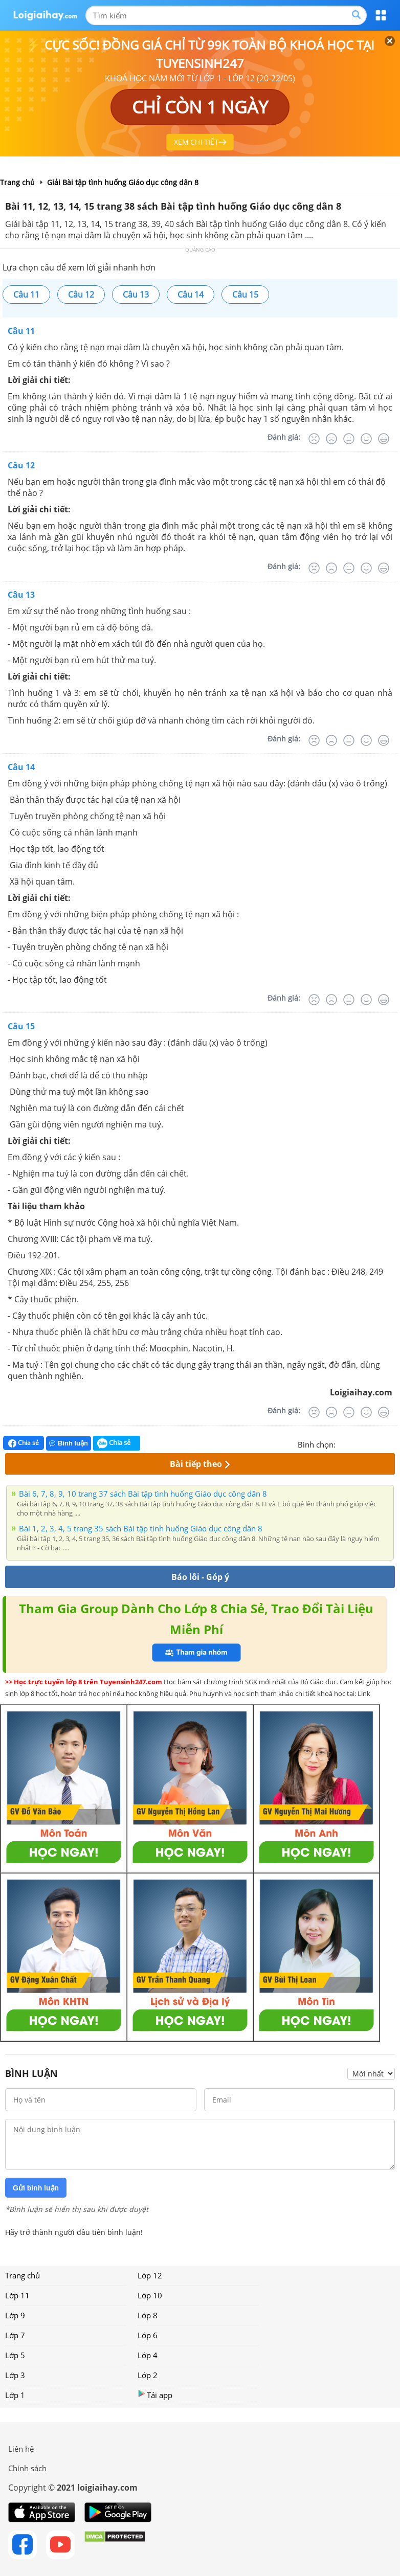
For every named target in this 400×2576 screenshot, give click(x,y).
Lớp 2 (148, 2375)
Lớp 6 (148, 2335)
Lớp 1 (15, 2395)
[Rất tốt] (383, 438)
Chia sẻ (23, 1443)
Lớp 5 (15, 2355)
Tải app (155, 2394)
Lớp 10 (150, 2295)
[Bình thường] (348, 438)
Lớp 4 (148, 2355)
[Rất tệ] (314, 438)
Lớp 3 (15, 2375)
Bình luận (68, 1443)
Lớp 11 (17, 2295)
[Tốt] (366, 438)
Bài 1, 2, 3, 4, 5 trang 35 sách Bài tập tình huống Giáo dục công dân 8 (140, 1528)
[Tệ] (331, 438)
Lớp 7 (15, 2335)
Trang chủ (22, 2275)
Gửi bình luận (36, 2188)
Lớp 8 (148, 2315)
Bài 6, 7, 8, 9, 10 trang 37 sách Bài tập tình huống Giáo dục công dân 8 (143, 1493)
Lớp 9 (15, 2315)
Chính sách (27, 2468)
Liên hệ (21, 2449)
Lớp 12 (150, 2275)
